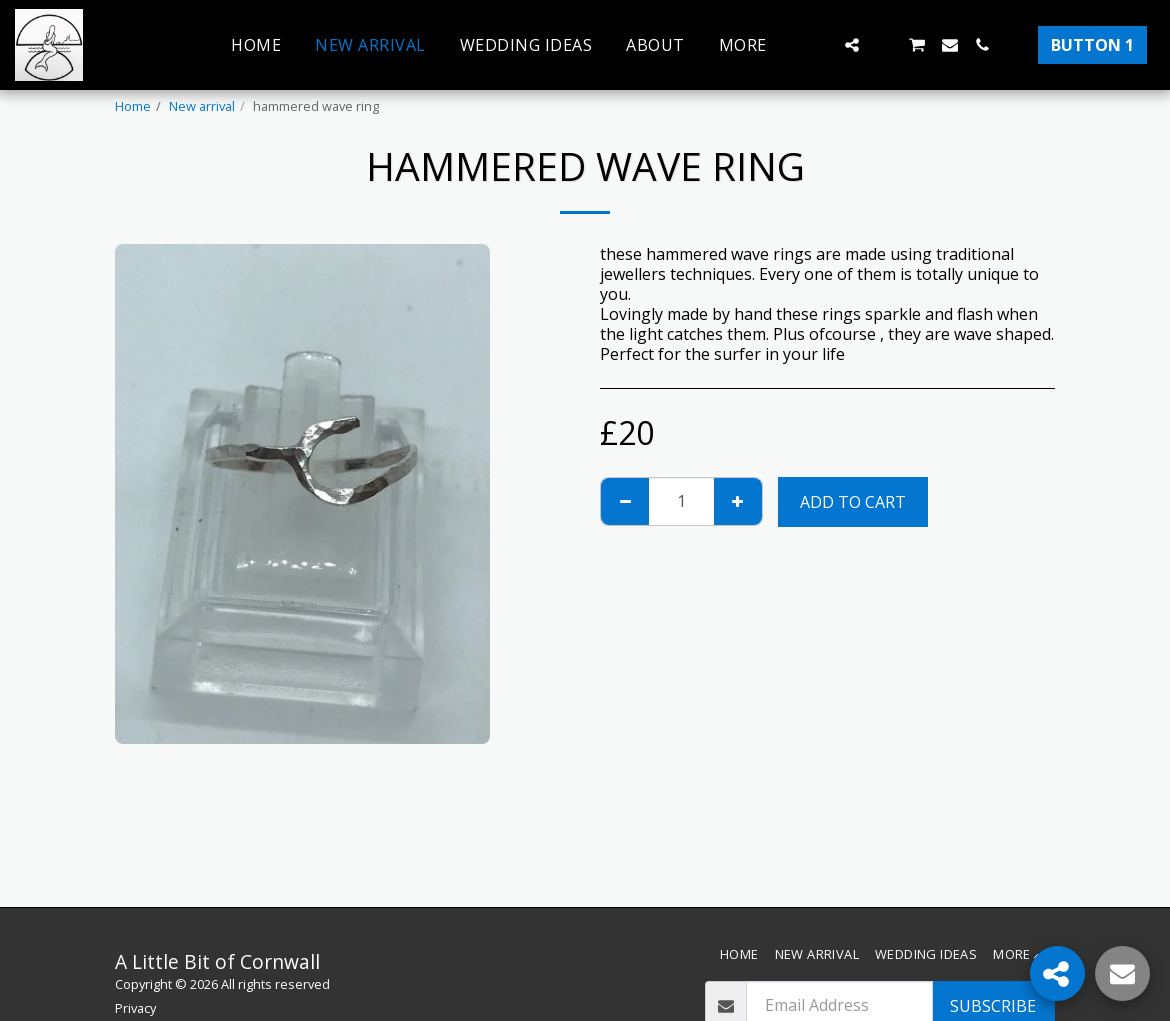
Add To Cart (853, 502)
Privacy (135, 1008)
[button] (820, 45)
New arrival (202, 106)
